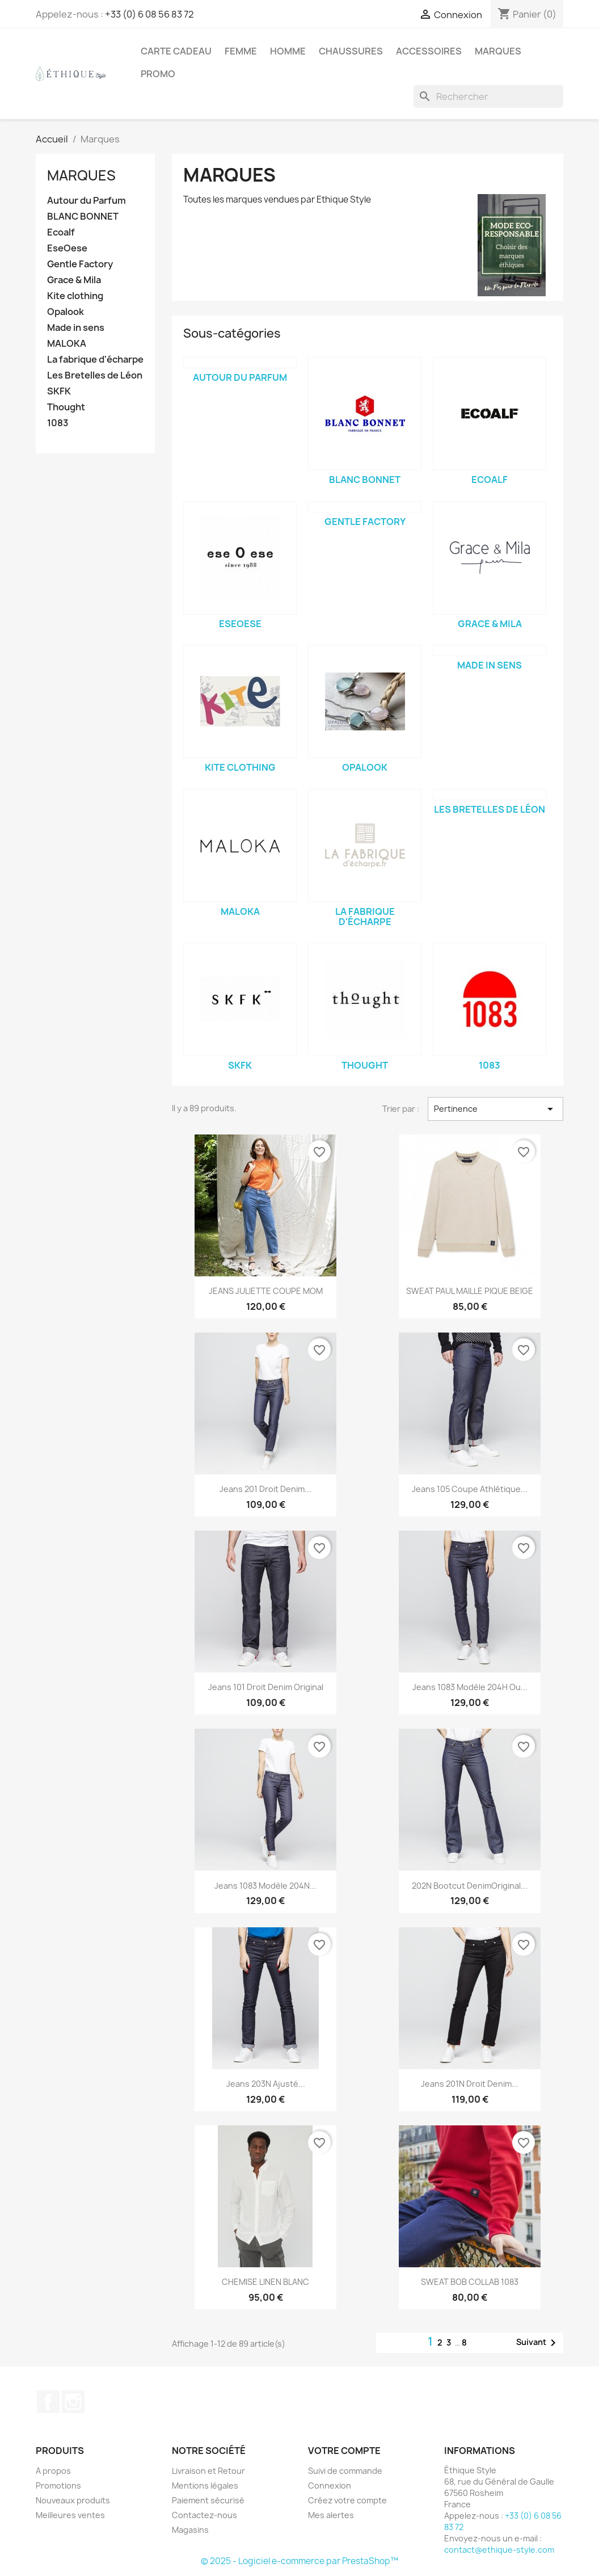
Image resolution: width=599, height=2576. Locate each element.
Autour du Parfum (86, 201)
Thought (66, 407)
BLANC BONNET (83, 216)
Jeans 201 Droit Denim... (265, 1489)
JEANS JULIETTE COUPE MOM (266, 1290)
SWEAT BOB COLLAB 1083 (469, 2281)
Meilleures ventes (70, 2515)
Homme (288, 51)
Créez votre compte (347, 2500)
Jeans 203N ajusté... (265, 2083)
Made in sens (75, 328)
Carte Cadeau (176, 51)
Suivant (538, 2343)
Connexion (329, 2485)
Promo (158, 74)
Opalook (65, 312)
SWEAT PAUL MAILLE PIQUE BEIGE (469, 1290)
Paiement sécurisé (208, 2500)
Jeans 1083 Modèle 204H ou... (470, 1687)
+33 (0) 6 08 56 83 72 (149, 14)
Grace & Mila (74, 280)
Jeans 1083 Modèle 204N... (265, 1885)
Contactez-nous (204, 2515)
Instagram (73, 2401)
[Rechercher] (488, 96)
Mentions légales (205, 2485)
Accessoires (429, 51)
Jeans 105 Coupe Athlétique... (470, 1489)
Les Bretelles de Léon (94, 375)
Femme (241, 51)
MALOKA (66, 344)
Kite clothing (75, 296)
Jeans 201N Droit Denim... (469, 2083)
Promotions (58, 2485)
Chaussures (351, 51)
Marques (498, 51)
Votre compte (344, 2450)
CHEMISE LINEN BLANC (265, 2281)
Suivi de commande (345, 2470)
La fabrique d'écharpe (95, 359)
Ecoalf (61, 232)
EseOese (67, 248)
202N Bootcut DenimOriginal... (470, 1885)
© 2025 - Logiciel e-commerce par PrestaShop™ (299, 2561)
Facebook (48, 2401)
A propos (53, 2470)
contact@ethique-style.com (499, 2549)
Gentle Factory (80, 264)
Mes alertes (331, 2515)
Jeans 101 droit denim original (265, 1687)
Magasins (190, 2529)
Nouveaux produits (73, 2500)
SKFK (59, 391)
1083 (58, 423)
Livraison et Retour (208, 2470)
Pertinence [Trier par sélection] (495, 1109)
